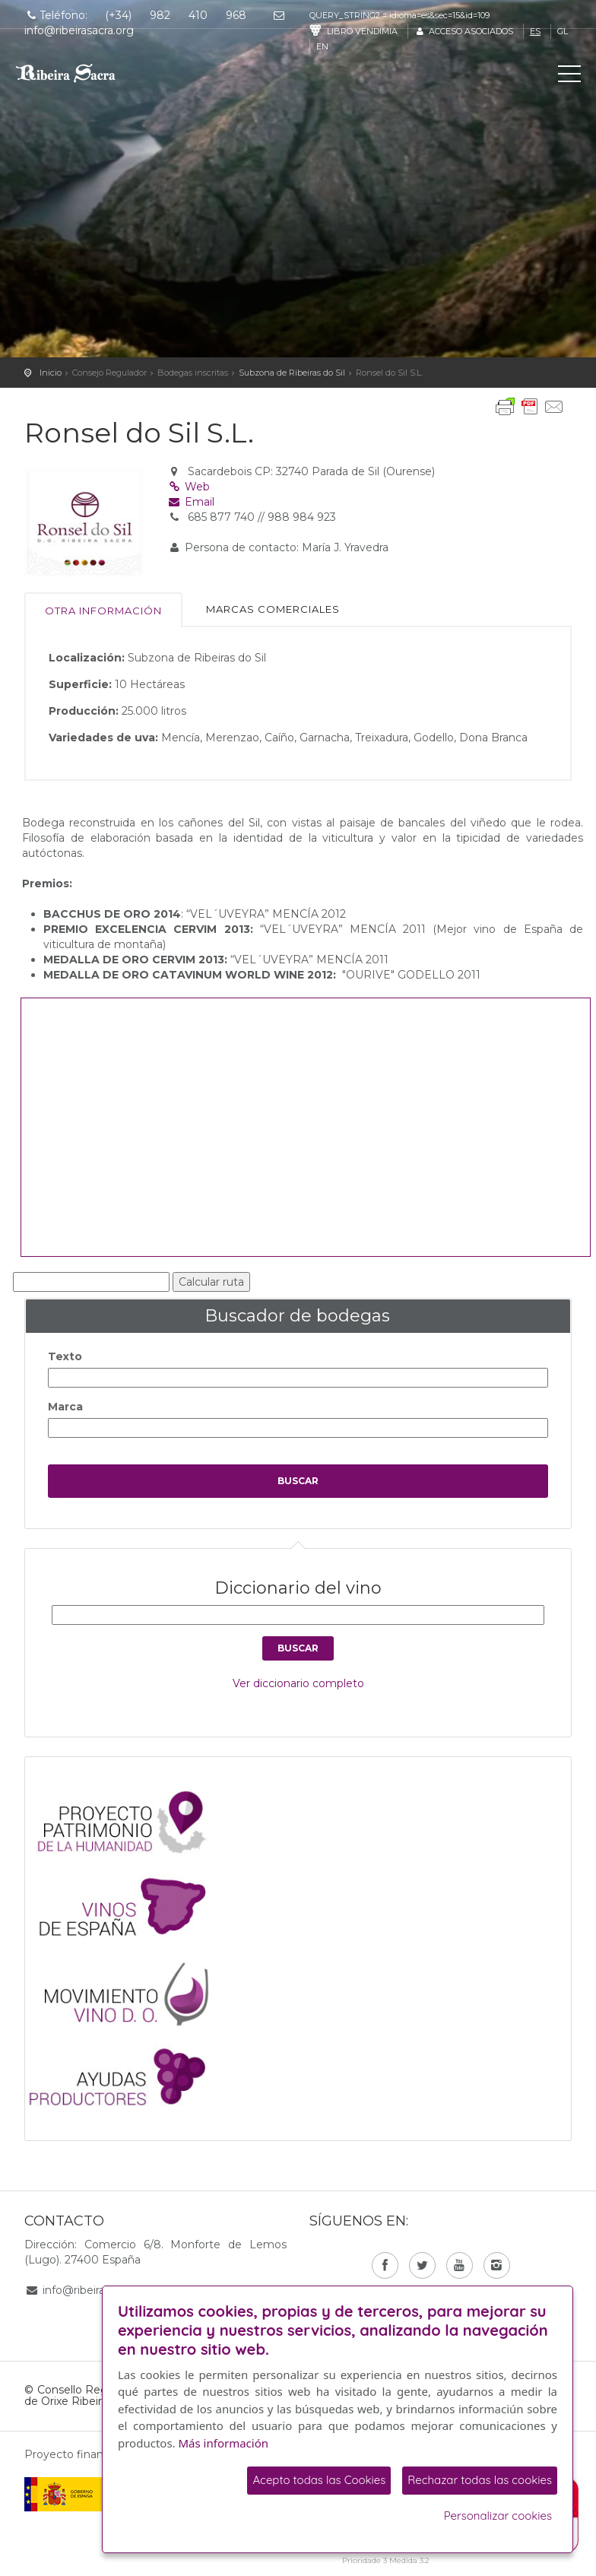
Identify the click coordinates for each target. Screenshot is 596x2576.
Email (191, 502)
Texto (65, 1356)
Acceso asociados (463, 31)
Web (189, 486)
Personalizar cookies (498, 2515)
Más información (224, 2443)
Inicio (51, 372)
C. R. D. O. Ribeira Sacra (79, 73)
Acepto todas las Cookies (318, 2480)
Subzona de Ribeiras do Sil (292, 372)
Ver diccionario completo (298, 1683)
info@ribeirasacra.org (97, 2290)
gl (562, 31)
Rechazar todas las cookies (479, 2480)
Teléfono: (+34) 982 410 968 (135, 15)
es (535, 31)
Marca (65, 1406)
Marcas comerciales (273, 609)
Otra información (103, 610)
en (322, 46)
